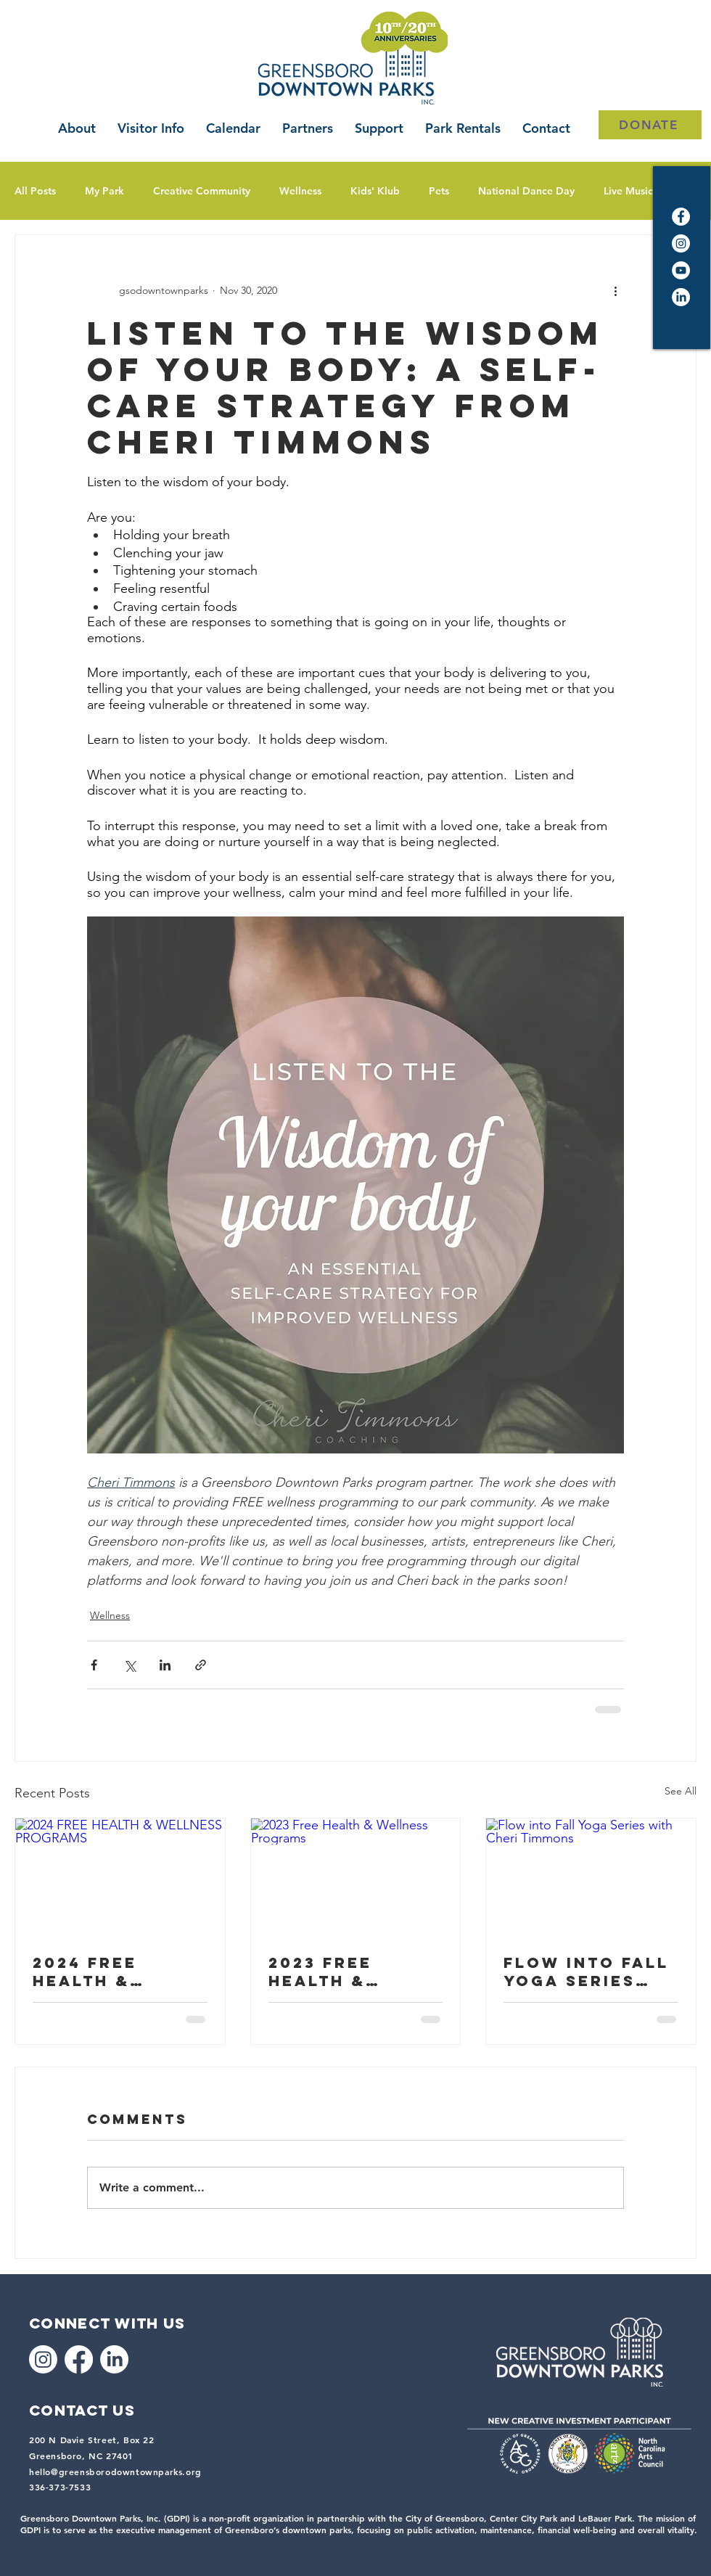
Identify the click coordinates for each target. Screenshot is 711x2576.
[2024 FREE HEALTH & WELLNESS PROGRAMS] (120, 1877)
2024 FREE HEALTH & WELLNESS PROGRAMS (88, 1971)
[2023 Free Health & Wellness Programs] (356, 1877)
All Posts (35, 190)
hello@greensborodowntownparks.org (115, 2471)
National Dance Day (526, 190)
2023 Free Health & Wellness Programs (323, 1971)
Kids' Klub (375, 190)
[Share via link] (200, 1665)
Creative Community (201, 190)
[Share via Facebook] (94, 1665)
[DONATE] (650, 124)
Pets (439, 190)
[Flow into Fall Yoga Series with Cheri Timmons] (591, 1877)
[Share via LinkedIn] (165, 1665)
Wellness (300, 190)
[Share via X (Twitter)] (129, 1665)
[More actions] (615, 290)
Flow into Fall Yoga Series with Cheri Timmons (586, 1971)
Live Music (628, 190)
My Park (104, 190)
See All (680, 1790)
